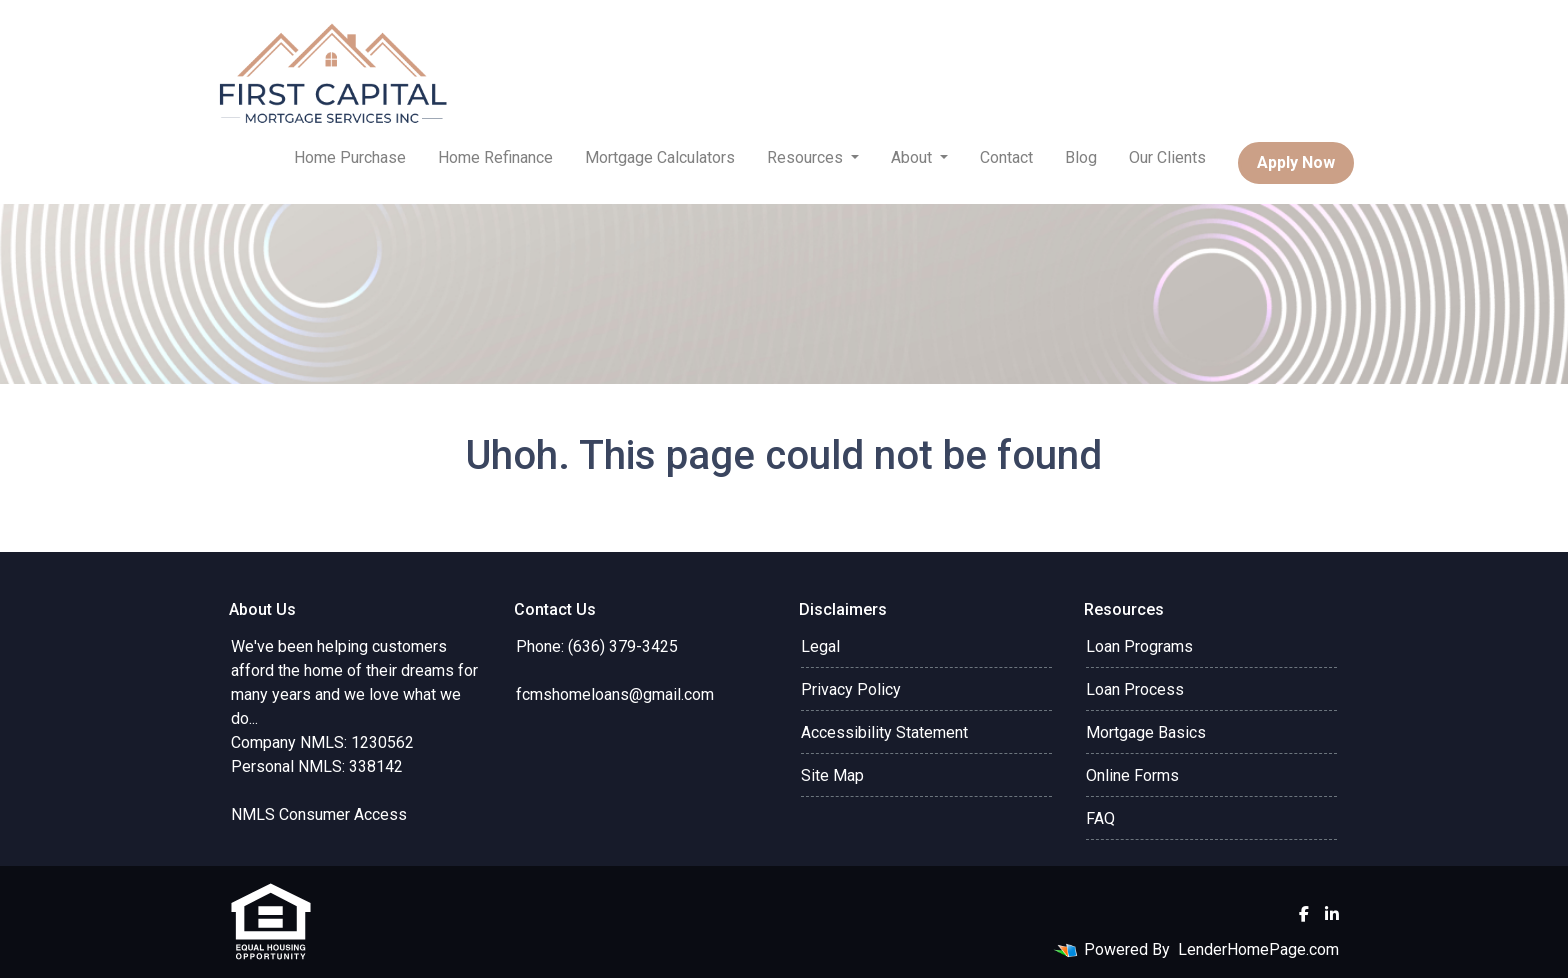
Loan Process (1135, 689)
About (913, 157)
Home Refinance (495, 157)
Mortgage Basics (1146, 732)
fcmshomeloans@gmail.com (615, 694)
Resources (807, 157)
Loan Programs (1139, 646)
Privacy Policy (851, 689)
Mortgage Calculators (660, 157)
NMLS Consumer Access (319, 814)
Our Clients (1167, 157)
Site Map (832, 775)
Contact (1006, 157)
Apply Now (1296, 162)
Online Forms (1132, 775)
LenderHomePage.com (1258, 949)
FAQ (1100, 818)
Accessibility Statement (884, 732)
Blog (1081, 157)
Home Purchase (350, 157)
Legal (820, 646)
